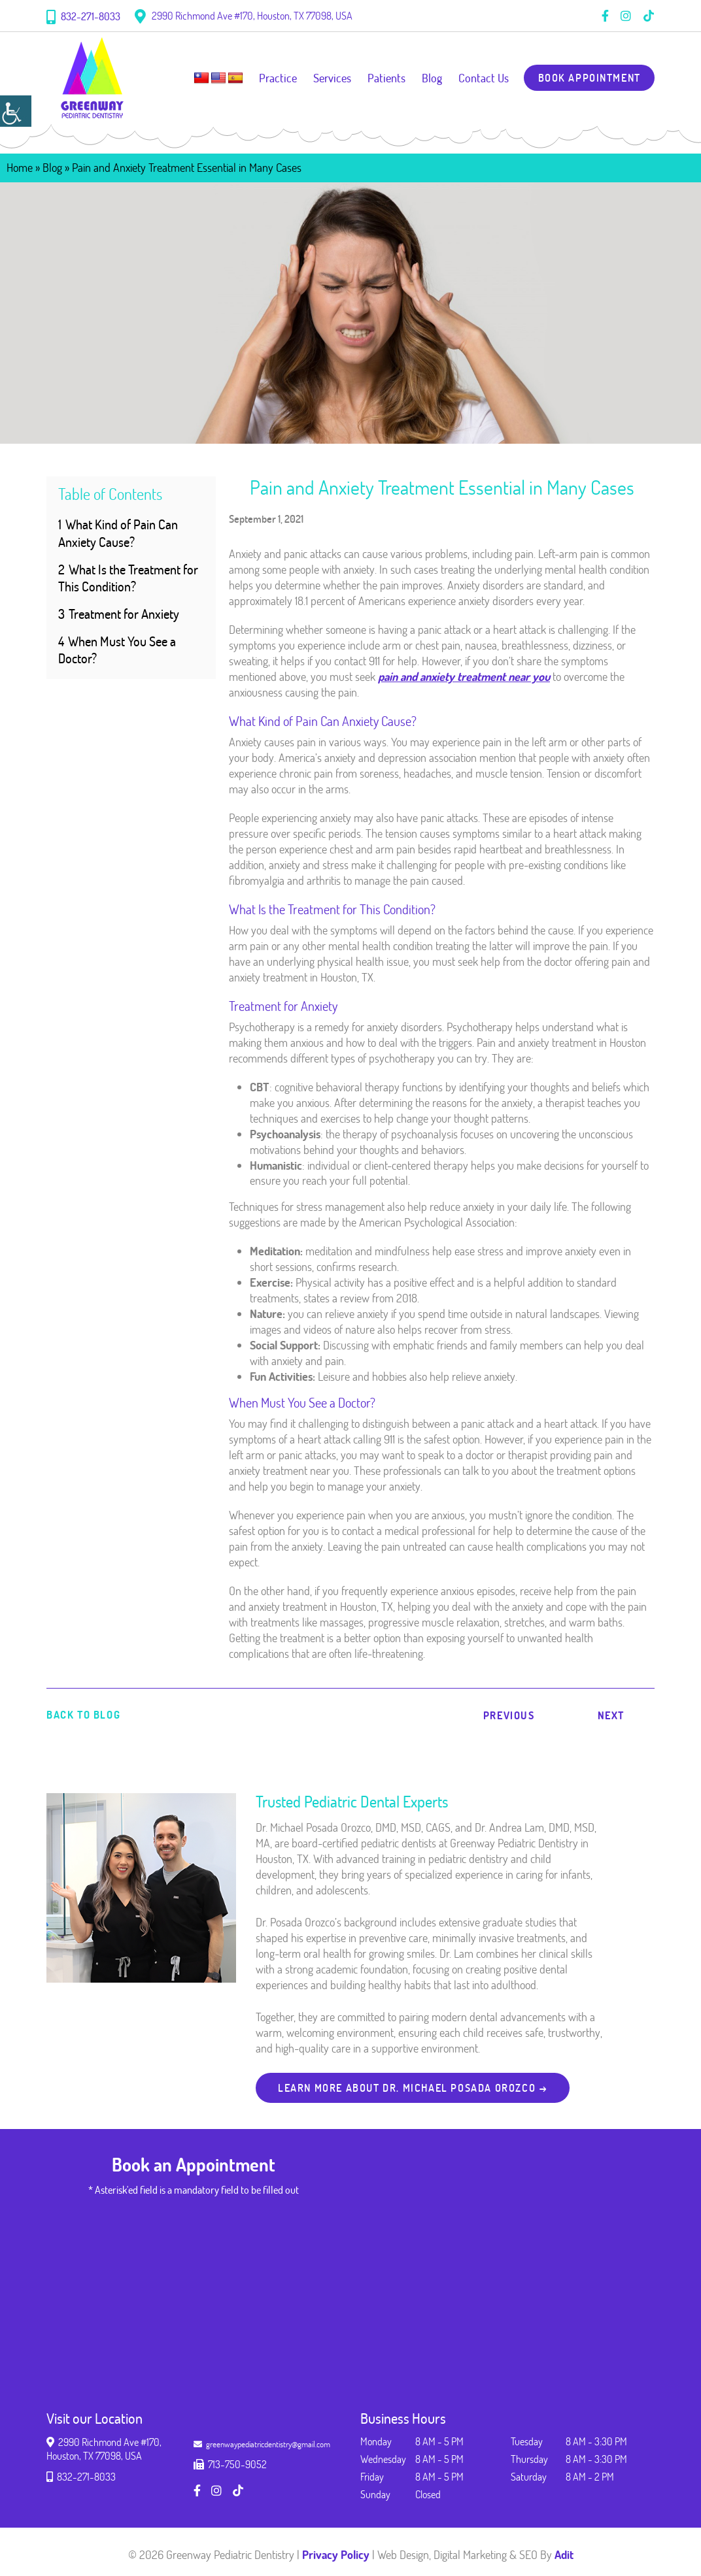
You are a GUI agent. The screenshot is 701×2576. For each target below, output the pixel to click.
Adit (564, 2554)
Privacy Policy (335, 2554)
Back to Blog (83, 1714)
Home (20, 167)
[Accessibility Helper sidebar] (15, 111)
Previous (509, 1715)
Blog (430, 78)
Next (611, 1715)
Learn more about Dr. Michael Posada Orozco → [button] (413, 2087)
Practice (277, 78)
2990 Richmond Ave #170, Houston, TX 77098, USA (243, 16)
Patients (385, 78)
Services (331, 78)
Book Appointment (588, 77)
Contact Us (482, 78)
